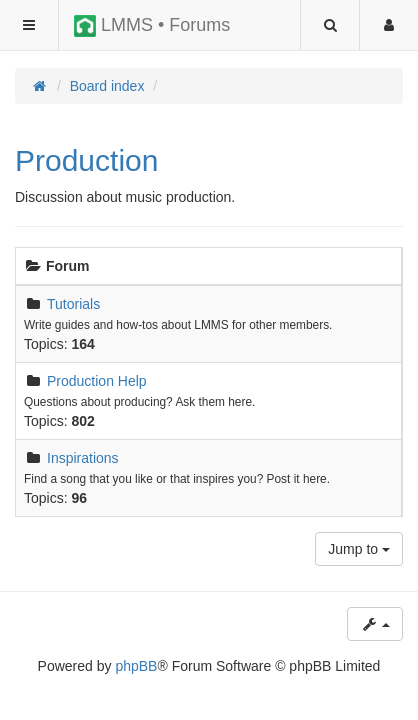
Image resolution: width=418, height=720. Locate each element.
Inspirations (83, 458)
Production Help (97, 381)
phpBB (136, 666)
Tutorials (73, 304)
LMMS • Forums (152, 26)
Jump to (359, 549)
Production (86, 160)
